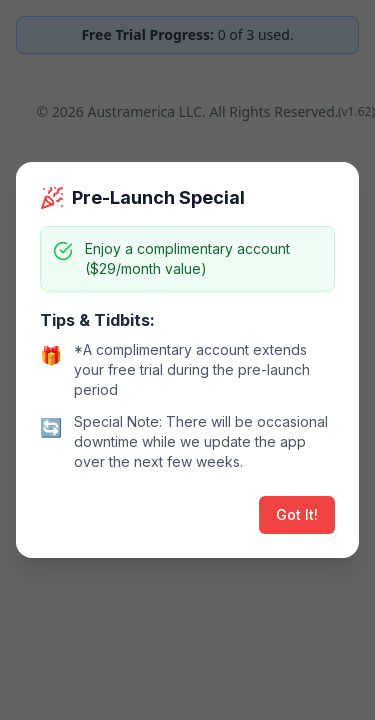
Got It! (297, 514)
